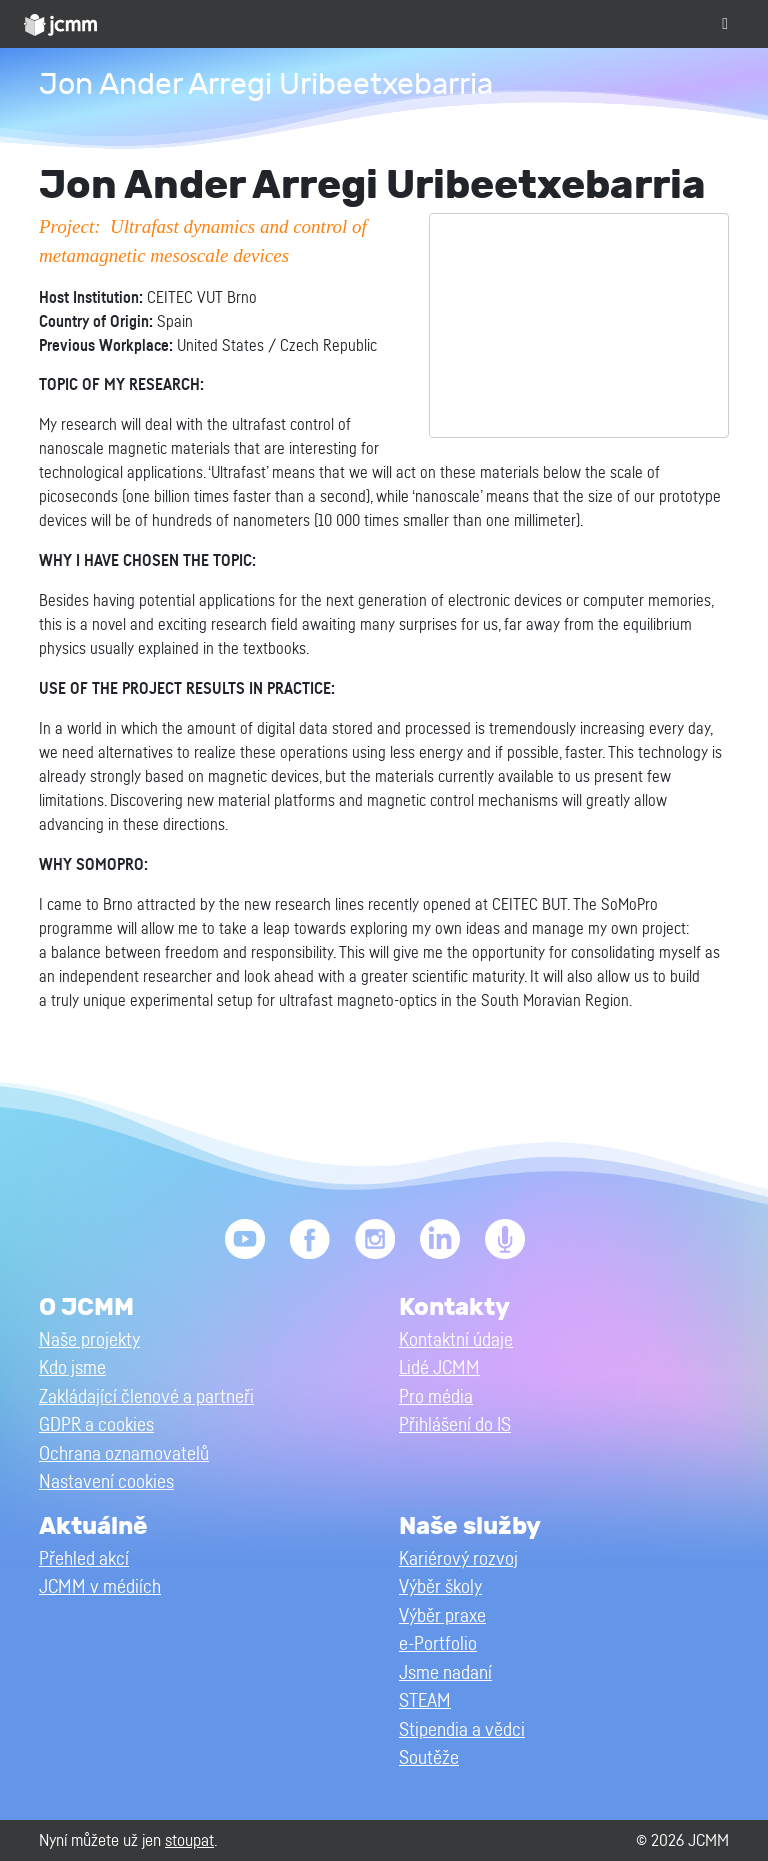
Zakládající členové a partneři (146, 1397)
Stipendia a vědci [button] (462, 1730)
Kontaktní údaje (456, 1340)
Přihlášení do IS (455, 1425)
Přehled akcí (84, 1559)
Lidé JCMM (439, 1368)
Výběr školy (440, 1587)
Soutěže (429, 1758)
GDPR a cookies (96, 1425)
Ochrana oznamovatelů (124, 1454)
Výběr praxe (442, 1616)
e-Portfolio (438, 1644)
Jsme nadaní (445, 1673)
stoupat (189, 1840)
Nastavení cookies (106, 1482)
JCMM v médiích (100, 1587)
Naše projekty (89, 1340)
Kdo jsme (72, 1368)
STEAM (425, 1701)
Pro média (436, 1397)
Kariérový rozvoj (458, 1559)
